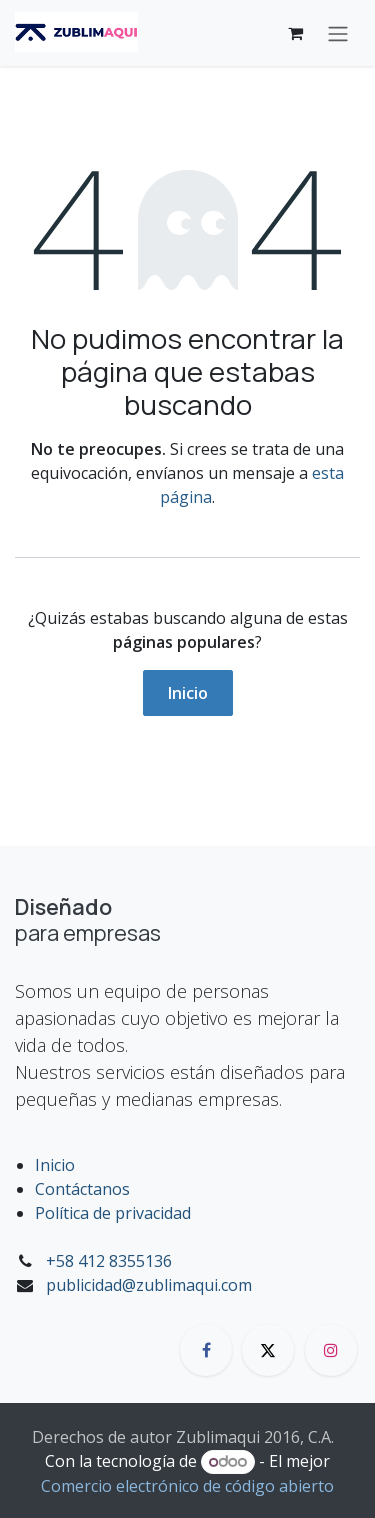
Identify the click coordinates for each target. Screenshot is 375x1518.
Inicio (188, 693)
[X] (268, 1350)
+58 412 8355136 (109, 1261)
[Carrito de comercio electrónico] (295, 33)
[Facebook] (206, 1350)
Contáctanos (82, 1189)
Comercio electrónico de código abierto (187, 1486)
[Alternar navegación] (338, 33)
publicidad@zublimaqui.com (149, 1285)
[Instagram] (331, 1350)
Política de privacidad (113, 1213)
